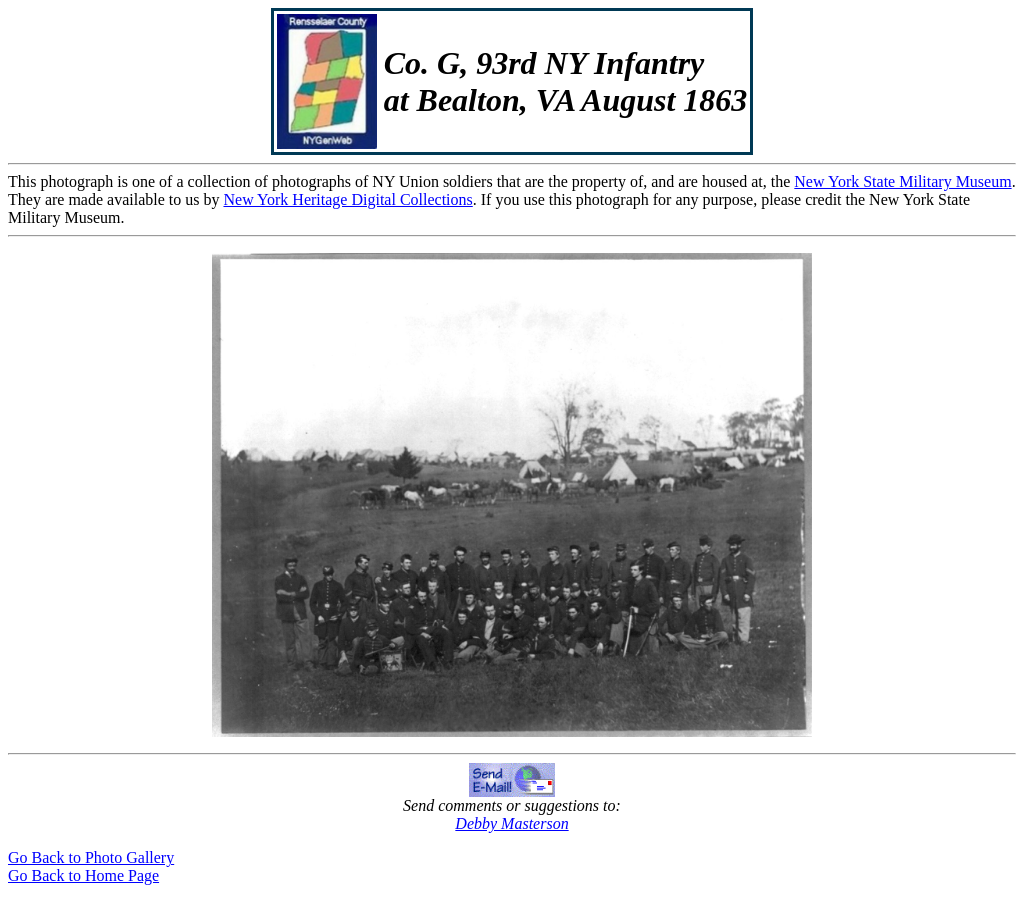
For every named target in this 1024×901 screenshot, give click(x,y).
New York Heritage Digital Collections (347, 199)
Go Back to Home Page (83, 875)
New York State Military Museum (902, 181)
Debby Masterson (511, 823)
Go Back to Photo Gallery (91, 857)
